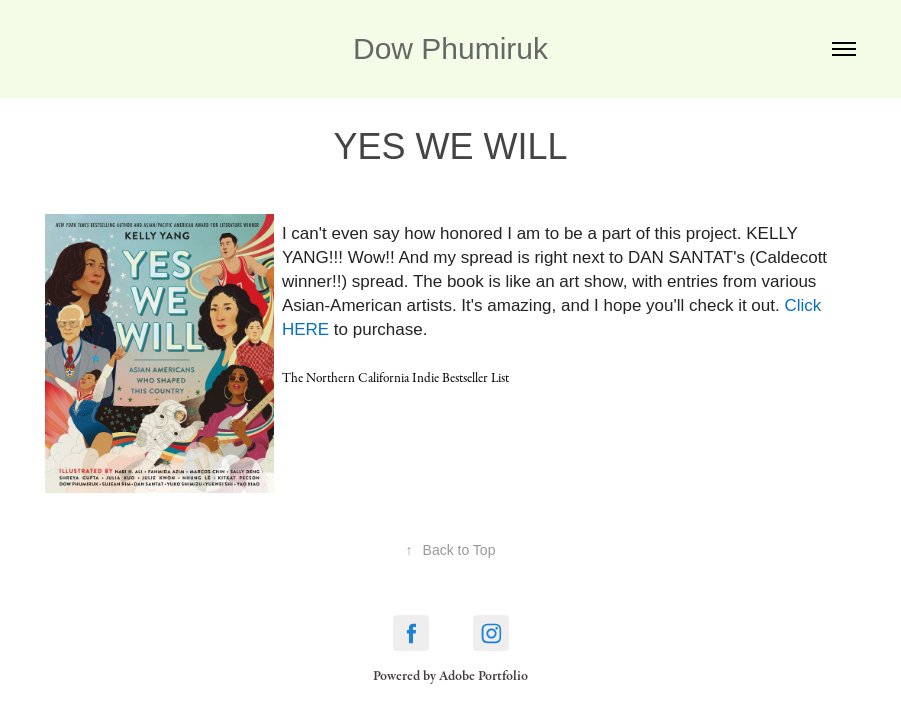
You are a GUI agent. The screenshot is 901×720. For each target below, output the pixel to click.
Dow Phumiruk (450, 48)
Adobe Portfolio (483, 676)
